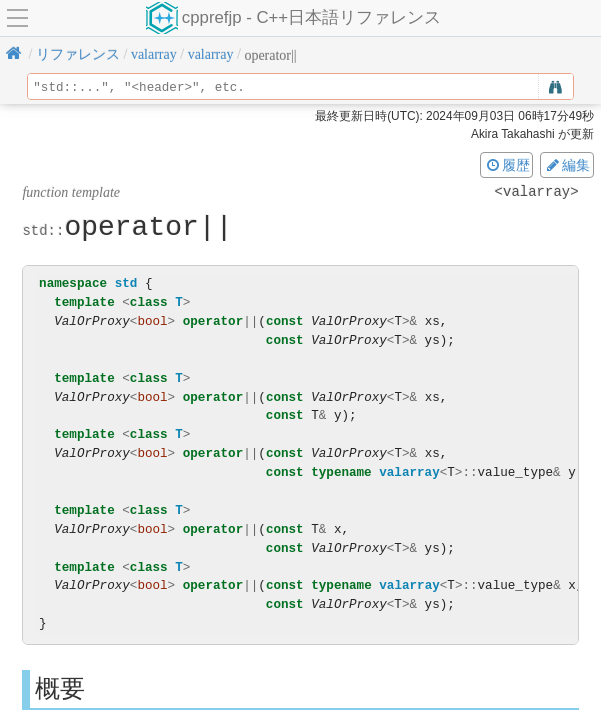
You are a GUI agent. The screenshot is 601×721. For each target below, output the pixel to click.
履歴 (507, 165)
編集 (567, 165)
